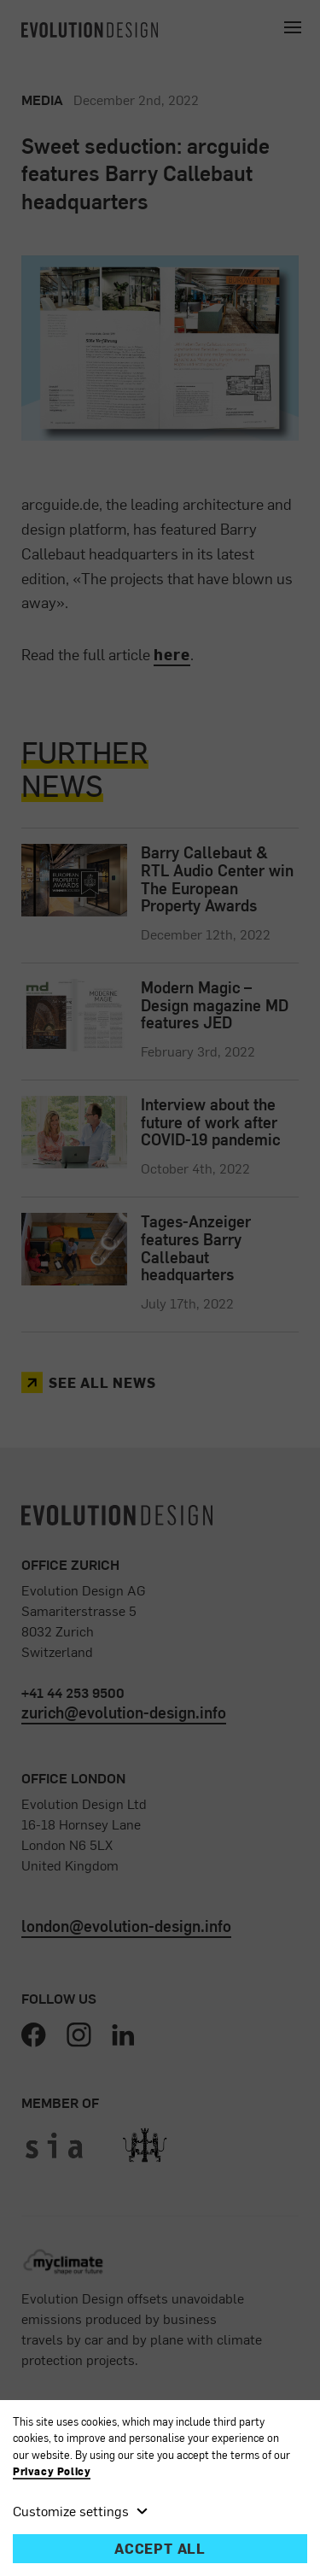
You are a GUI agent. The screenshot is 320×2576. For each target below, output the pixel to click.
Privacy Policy (51, 2471)
